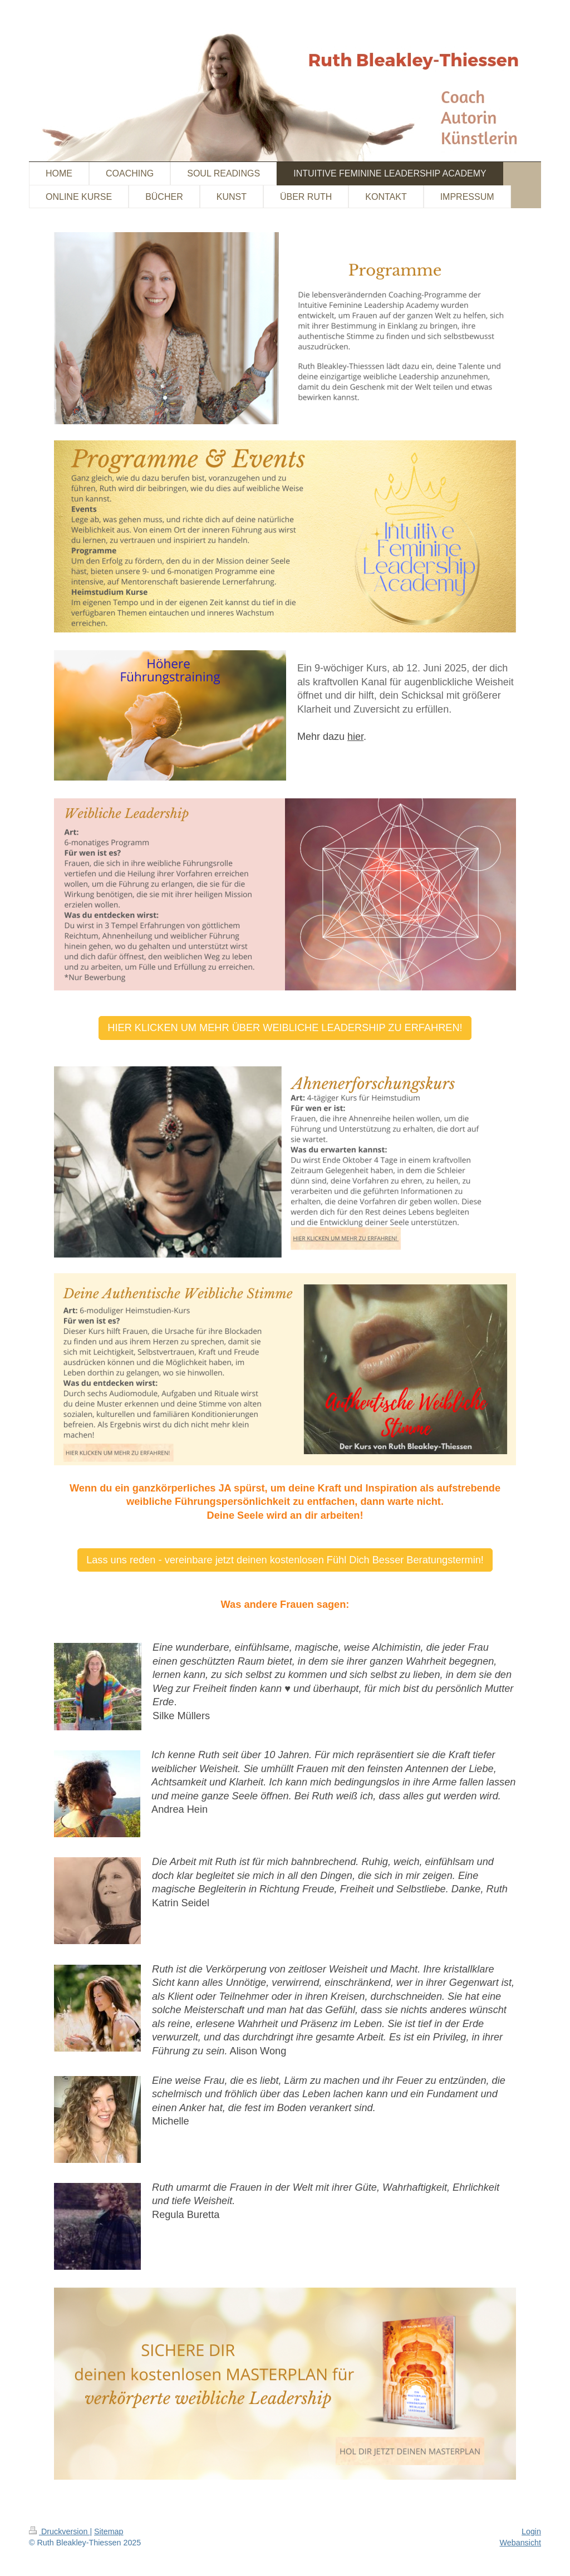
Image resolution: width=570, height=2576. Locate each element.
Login (531, 2531)
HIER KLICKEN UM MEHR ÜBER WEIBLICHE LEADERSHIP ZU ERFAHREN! (284, 1027)
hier (355, 736)
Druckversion (59, 2531)
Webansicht (520, 2542)
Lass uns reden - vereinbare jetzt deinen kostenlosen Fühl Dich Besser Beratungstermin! (285, 1560)
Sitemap (108, 2531)
